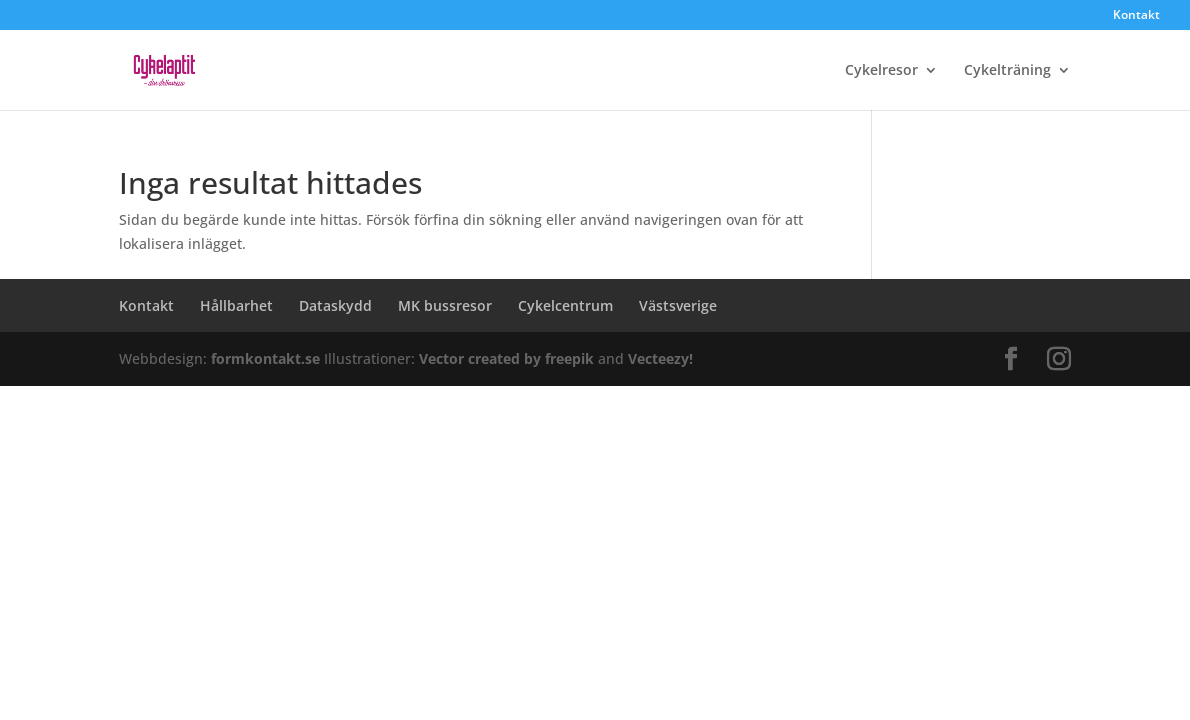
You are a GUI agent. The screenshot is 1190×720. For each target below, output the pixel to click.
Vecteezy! (660, 358)
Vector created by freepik (508, 358)
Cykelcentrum (565, 305)
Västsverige (678, 305)
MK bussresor (445, 305)
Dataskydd (335, 305)
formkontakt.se (267, 358)
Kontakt (1136, 16)
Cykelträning (1007, 71)
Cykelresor (881, 71)
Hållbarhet (236, 305)
